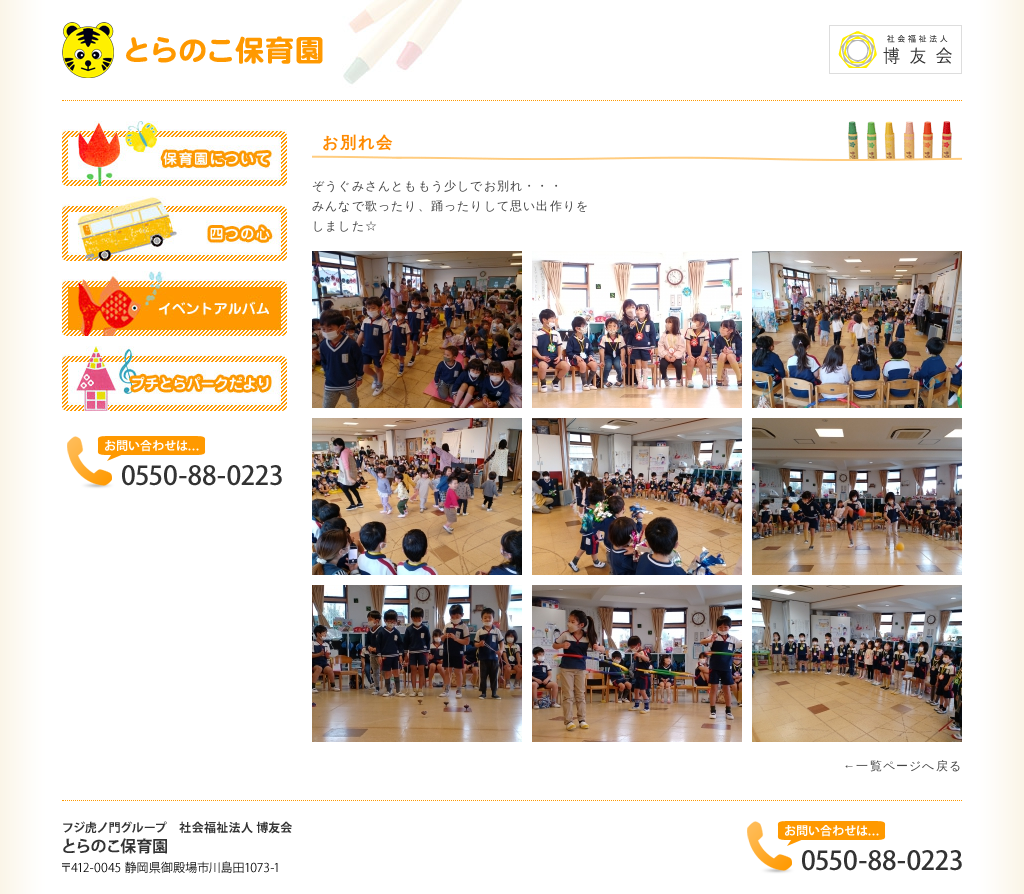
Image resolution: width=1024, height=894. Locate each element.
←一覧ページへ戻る (902, 766)
